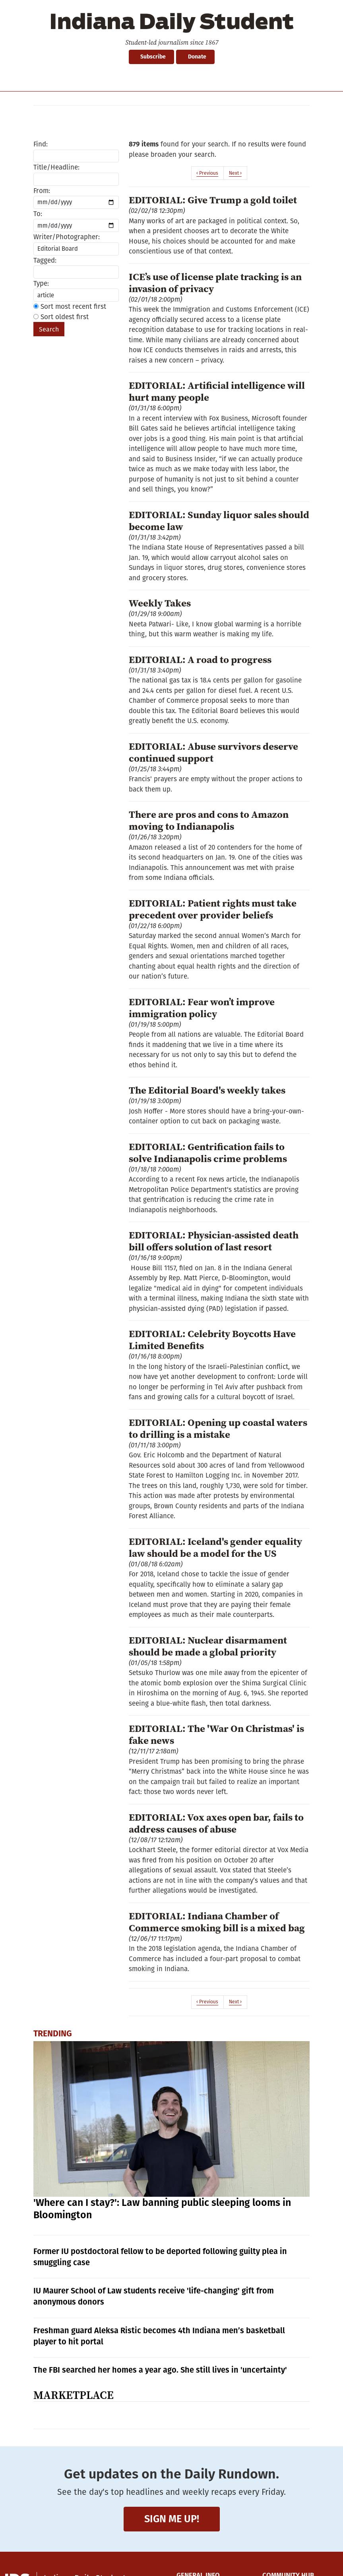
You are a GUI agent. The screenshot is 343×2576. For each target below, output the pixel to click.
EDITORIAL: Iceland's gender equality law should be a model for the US (215, 1547)
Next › (235, 173)
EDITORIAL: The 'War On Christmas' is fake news (216, 1734)
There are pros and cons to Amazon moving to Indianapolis (209, 820)
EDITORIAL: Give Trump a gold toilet (213, 200)
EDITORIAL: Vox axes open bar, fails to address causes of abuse (216, 1823)
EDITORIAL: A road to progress (200, 659)
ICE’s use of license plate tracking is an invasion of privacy (215, 282)
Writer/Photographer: (66, 237)
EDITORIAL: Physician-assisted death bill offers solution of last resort (213, 1241)
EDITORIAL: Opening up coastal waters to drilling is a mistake (218, 1428)
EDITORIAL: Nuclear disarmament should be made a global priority (208, 1646)
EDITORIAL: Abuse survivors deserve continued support (213, 752)
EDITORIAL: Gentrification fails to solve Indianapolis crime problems (208, 1152)
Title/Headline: (56, 167)
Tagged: (44, 260)
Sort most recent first (69, 306)
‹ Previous (207, 173)
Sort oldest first (61, 317)
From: (41, 191)
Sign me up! (171, 2519)
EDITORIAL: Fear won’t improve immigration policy (202, 1007)
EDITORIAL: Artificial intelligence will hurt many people (217, 391)
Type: (41, 283)
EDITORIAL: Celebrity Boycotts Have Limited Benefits (212, 1339)
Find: (40, 144)
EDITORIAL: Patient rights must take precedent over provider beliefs (212, 909)
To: (37, 214)
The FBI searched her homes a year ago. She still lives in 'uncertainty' (160, 2370)
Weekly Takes (160, 603)
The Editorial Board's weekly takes (207, 1090)
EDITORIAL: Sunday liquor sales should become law (219, 520)
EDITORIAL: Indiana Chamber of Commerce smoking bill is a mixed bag (217, 1921)
